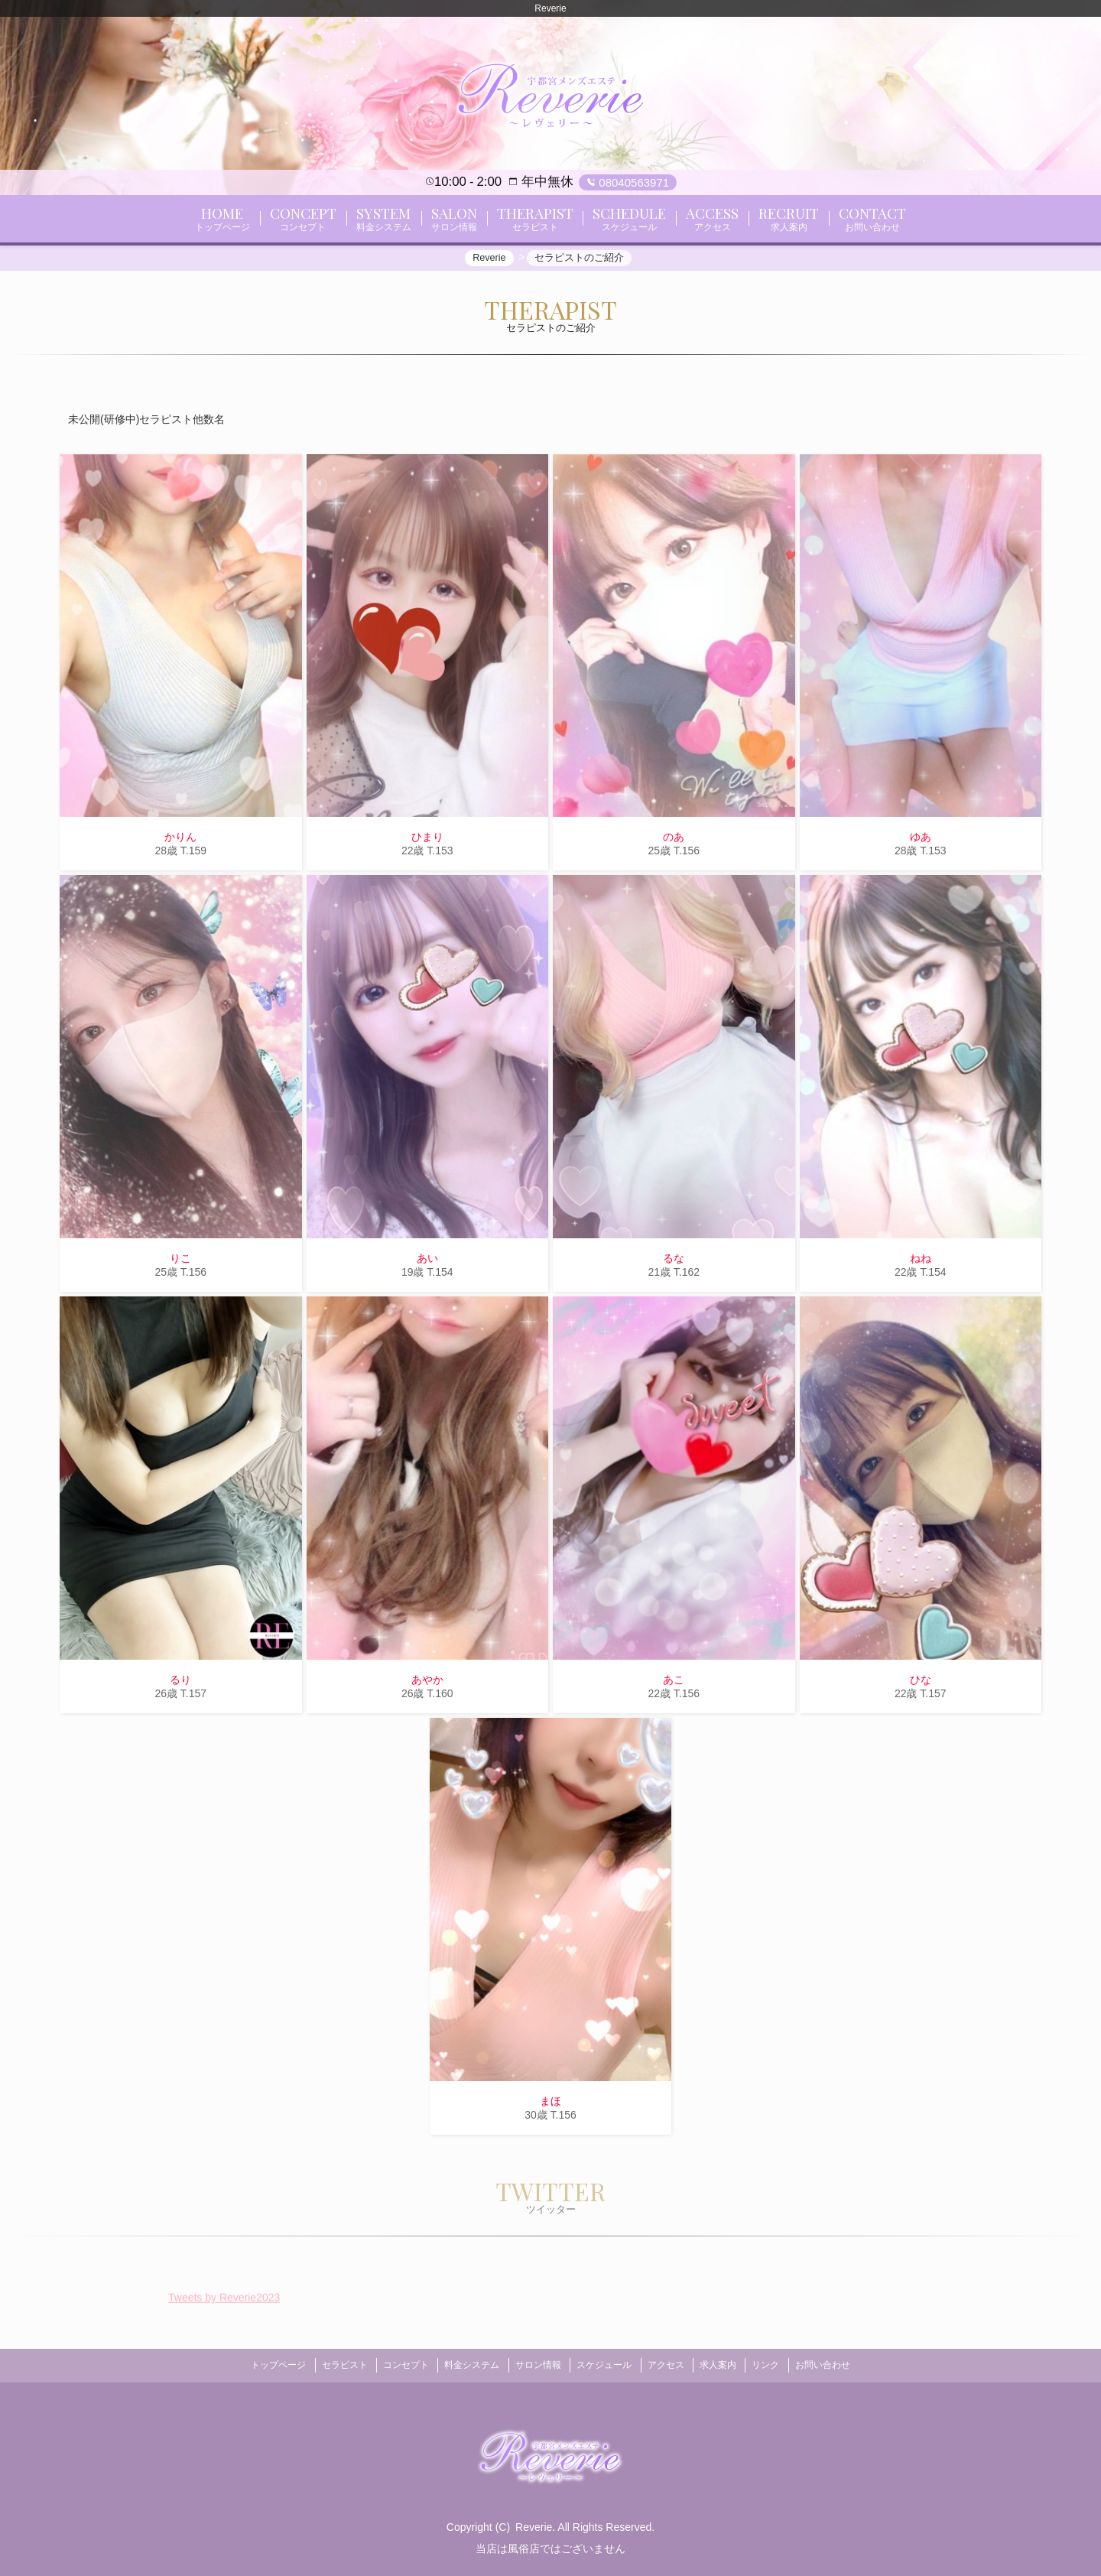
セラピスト (326, 2365)
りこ (180, 1263)
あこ (673, 1684)
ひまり (427, 842)
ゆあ (920, 842)
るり (180, 1684)
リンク (784, 2365)
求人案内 (731, 2365)
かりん (180, 842)
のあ (673, 842)
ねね (920, 1263)
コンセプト (393, 2365)
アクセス (673, 2365)
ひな (920, 1684)
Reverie (533, 2525)
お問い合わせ (846, 2365)
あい (427, 1263)
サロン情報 (535, 2365)
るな (673, 1263)
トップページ (254, 2365)
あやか (427, 1684)
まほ (550, 2106)
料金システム (464, 2365)
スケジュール (607, 2365)
